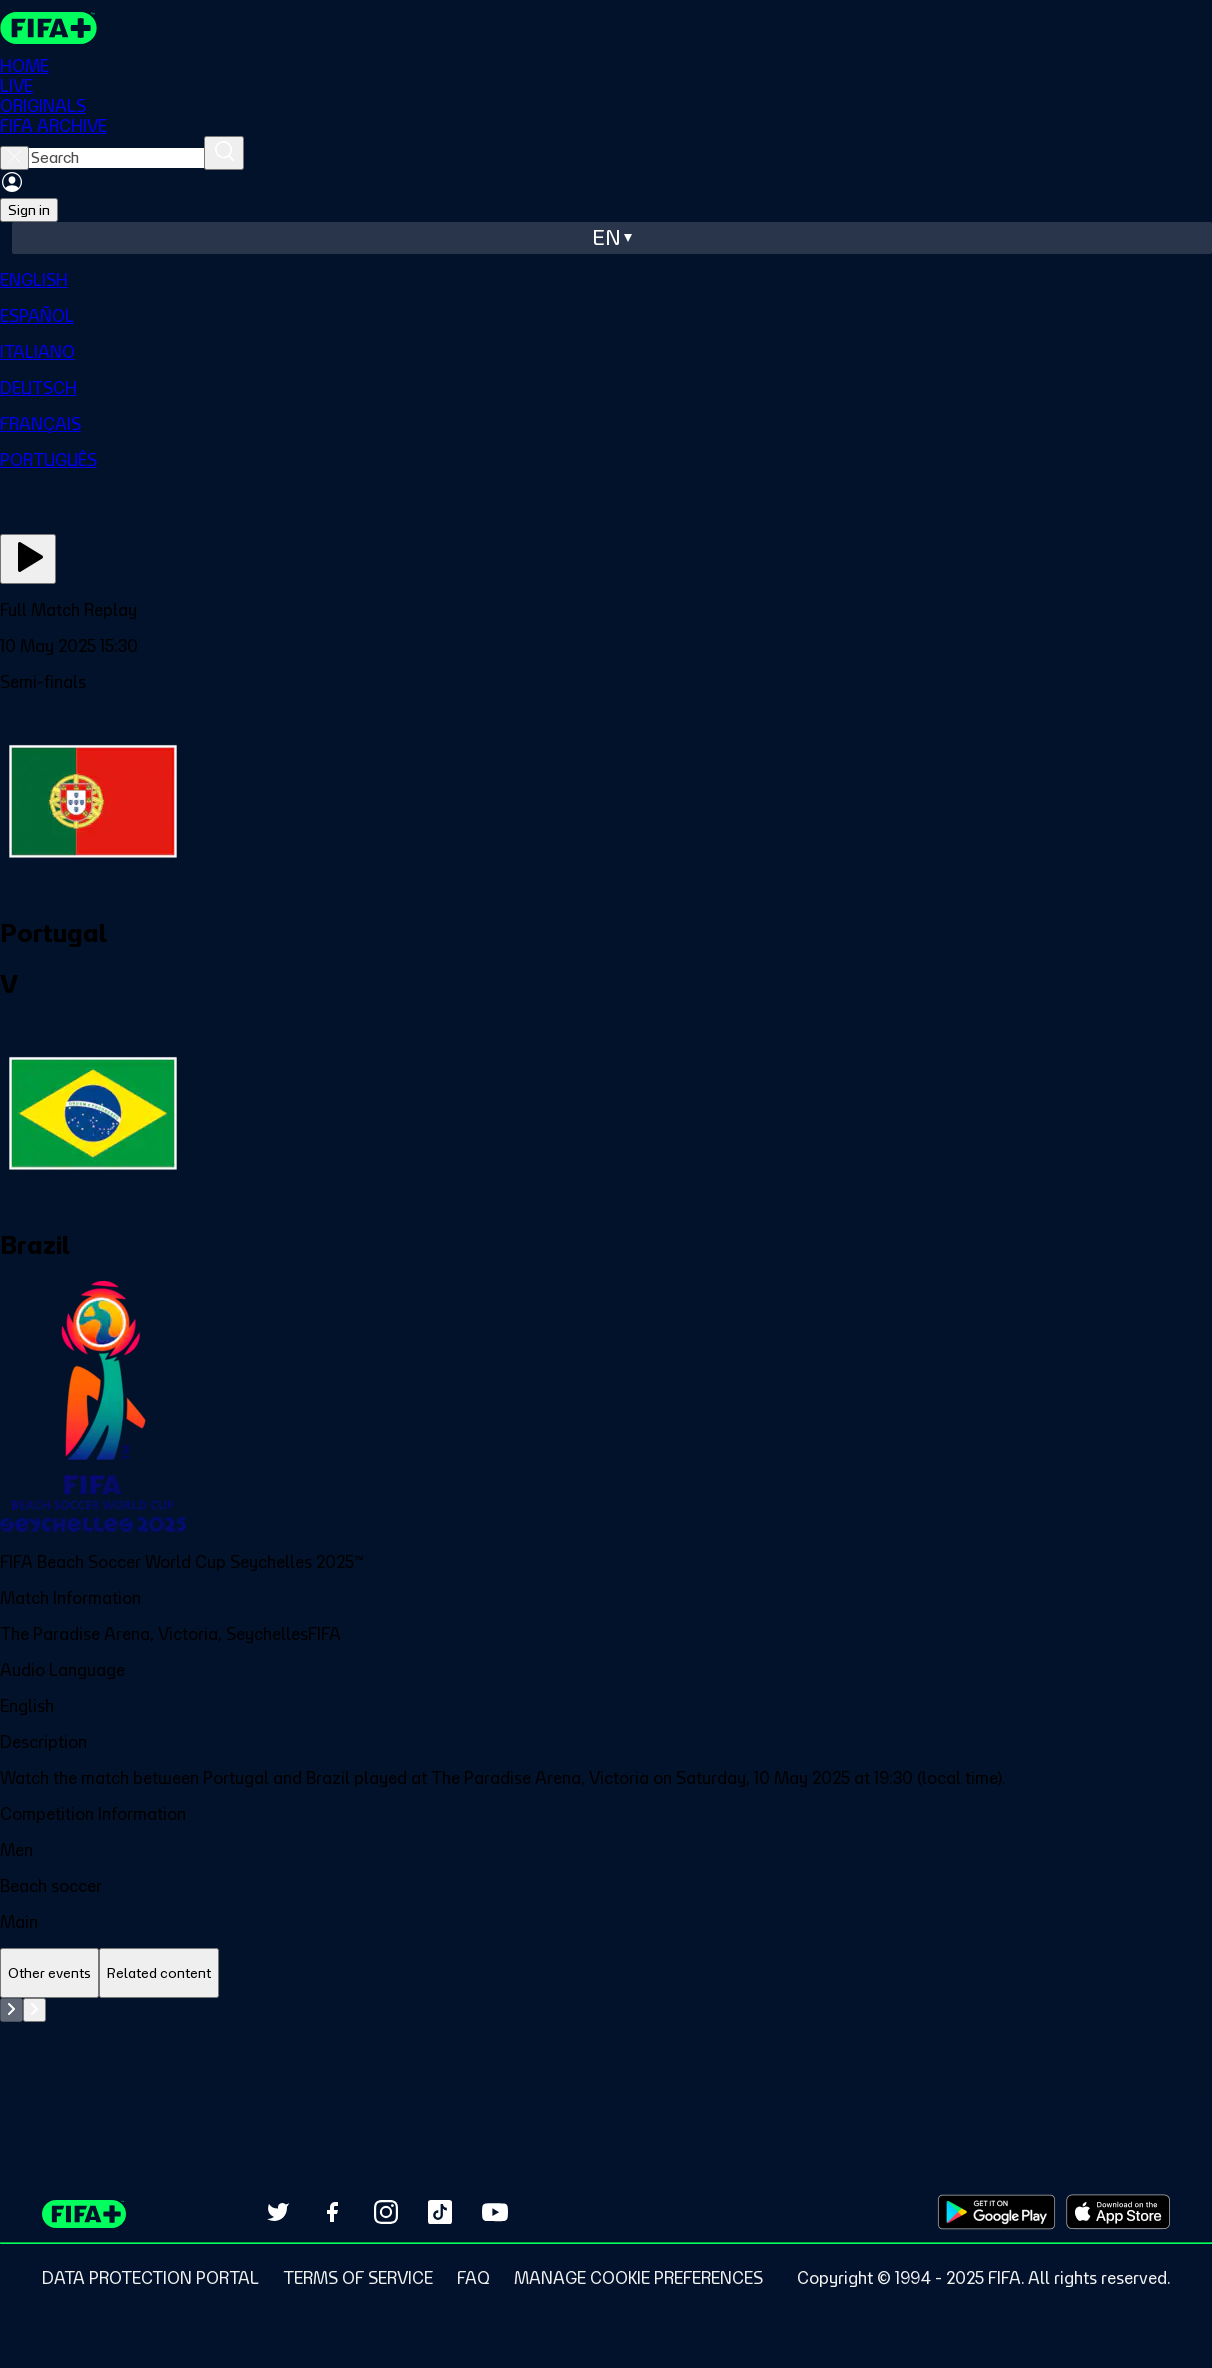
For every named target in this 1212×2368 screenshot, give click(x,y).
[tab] (49, 1973)
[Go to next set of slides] (34, 2010)
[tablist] (606, 1973)
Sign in (29, 210)
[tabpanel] (606, 2048)
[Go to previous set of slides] (11, 2010)
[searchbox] (116, 158)
